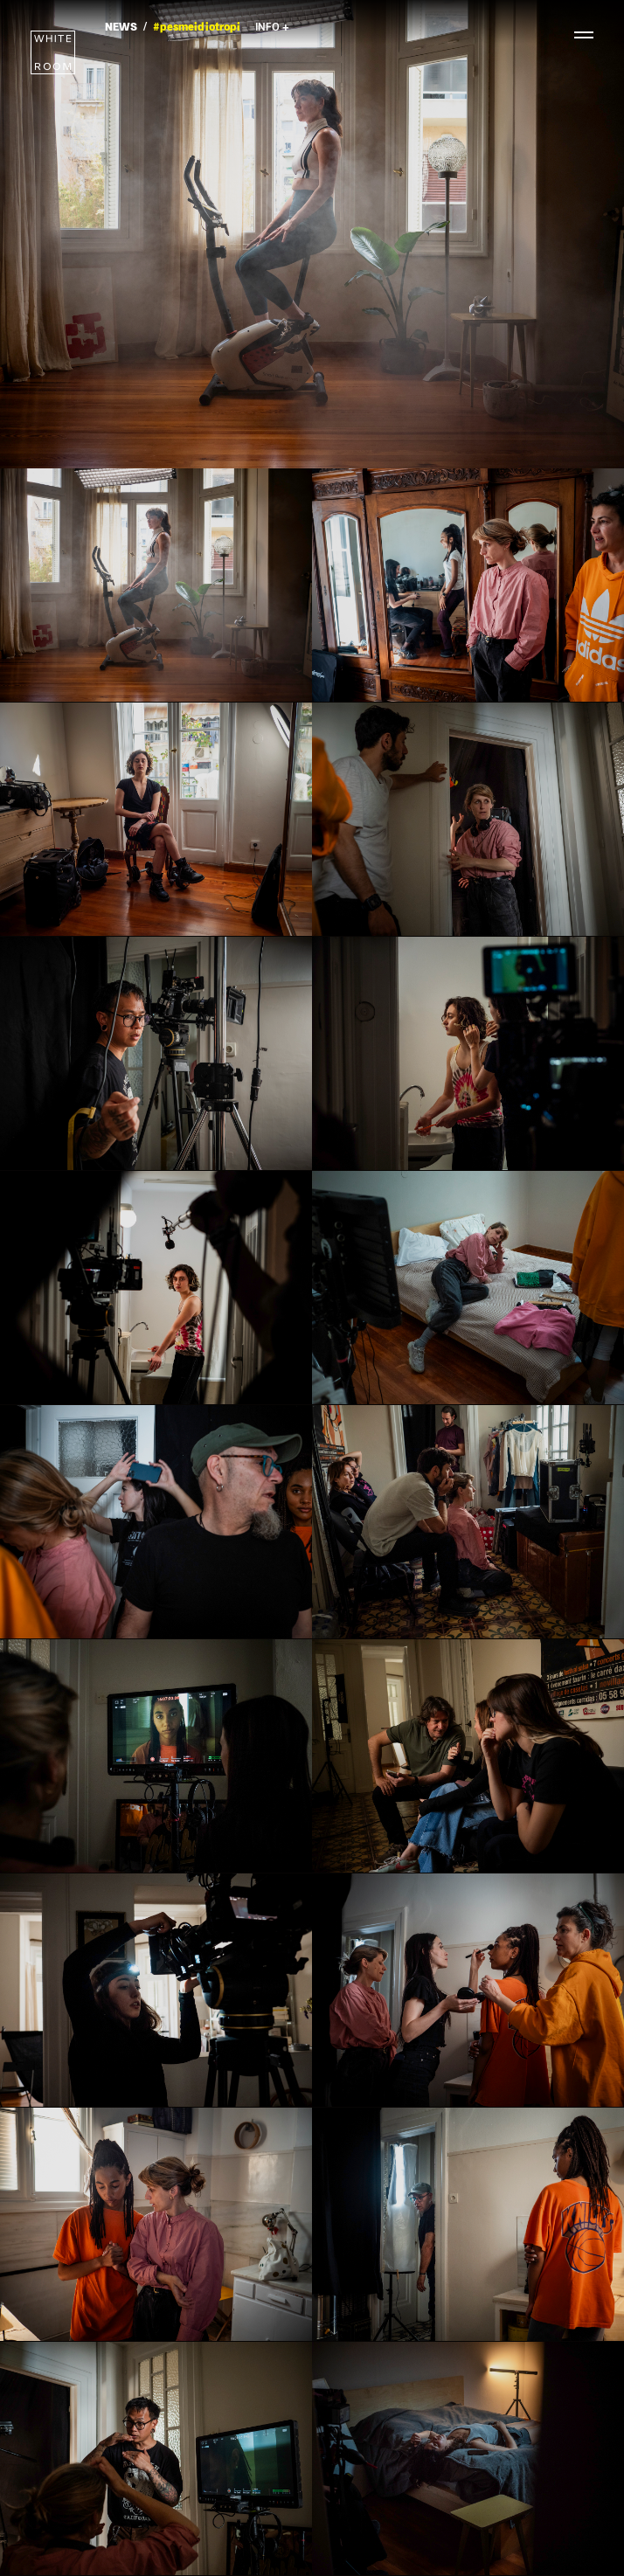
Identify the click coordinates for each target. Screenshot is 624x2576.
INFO (272, 27)
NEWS (121, 27)
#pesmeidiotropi (197, 27)
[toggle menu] (575, 34)
